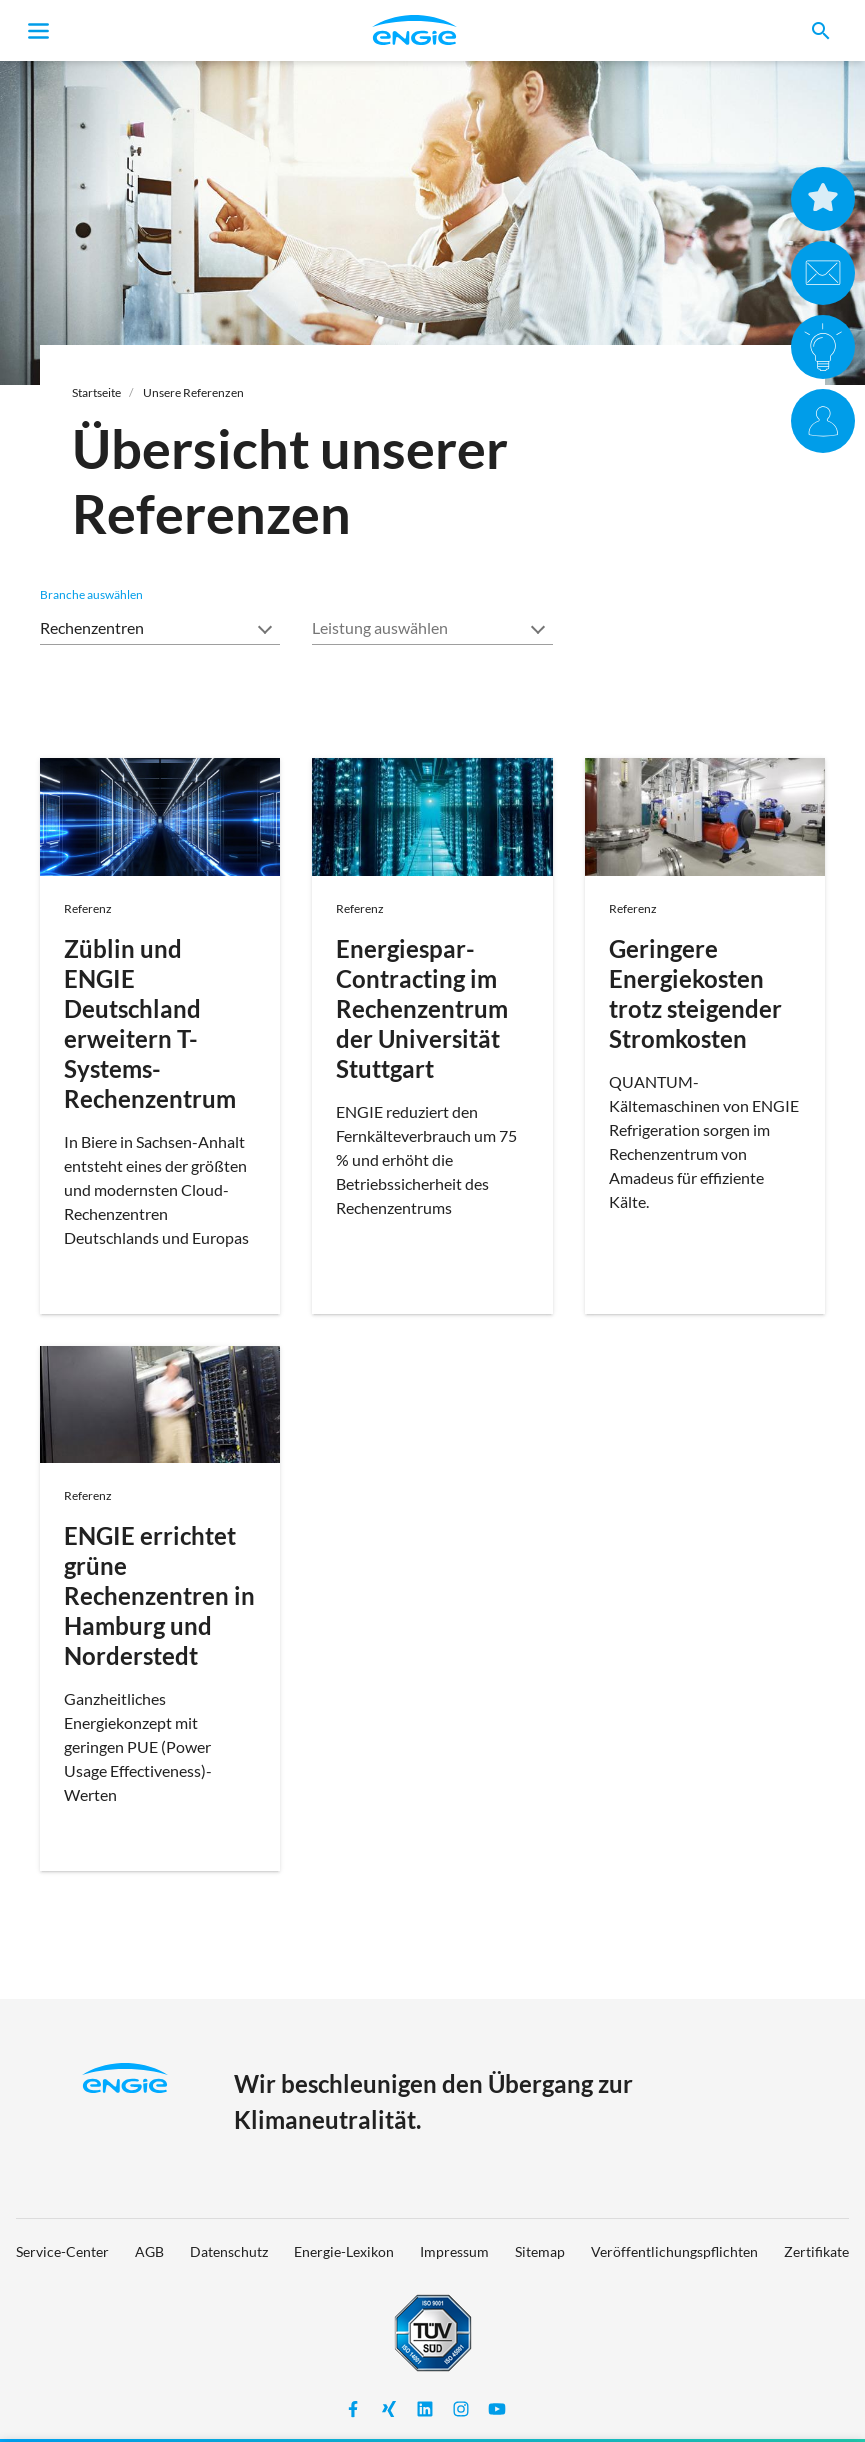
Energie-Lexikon (344, 2251)
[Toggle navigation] (39, 31)
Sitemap (540, 2251)
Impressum (454, 2251)
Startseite (96, 392)
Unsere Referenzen (193, 392)
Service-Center (62, 2251)
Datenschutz (229, 2251)
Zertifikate (816, 2251)
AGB (149, 2251)
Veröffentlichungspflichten (674, 2251)
